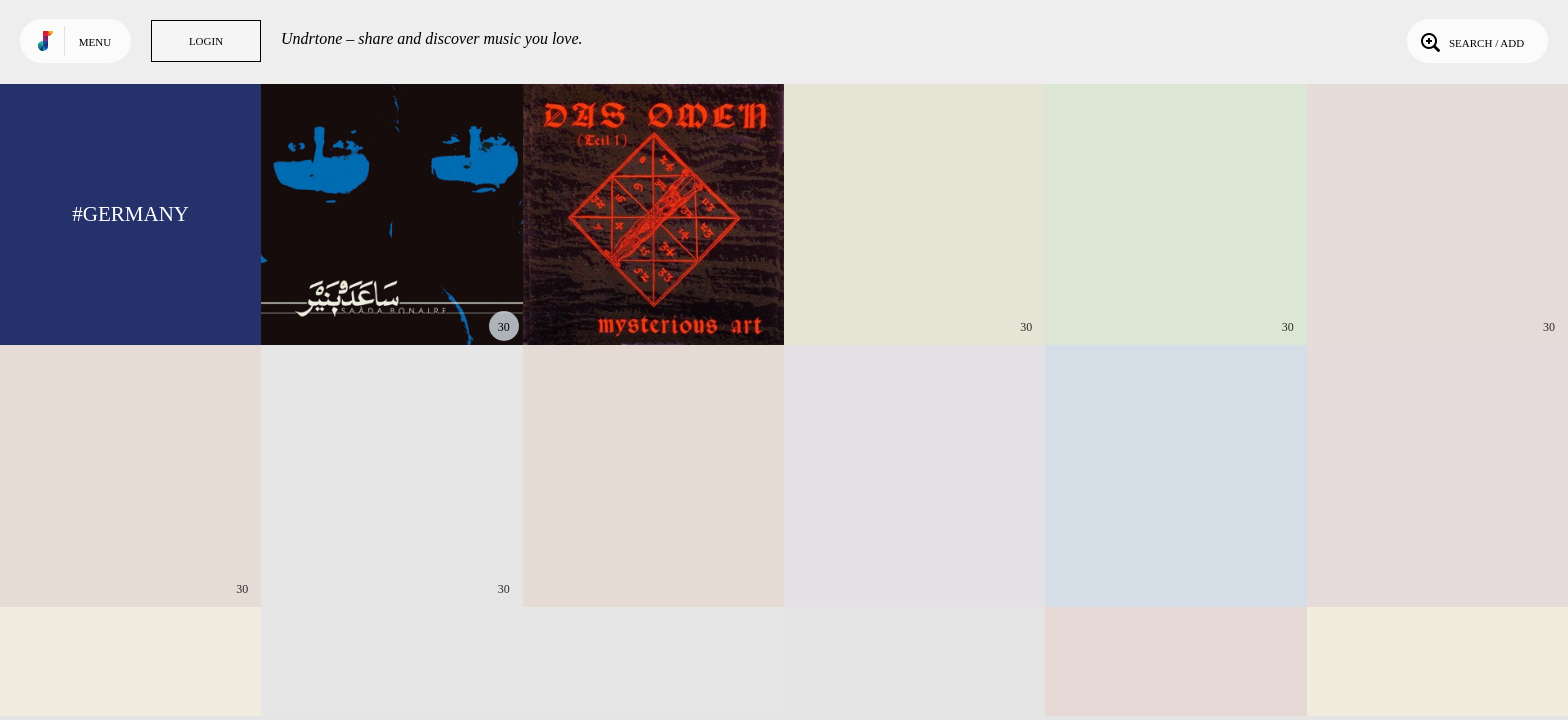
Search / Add (1470, 41)
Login (206, 41)
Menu (95, 42)
